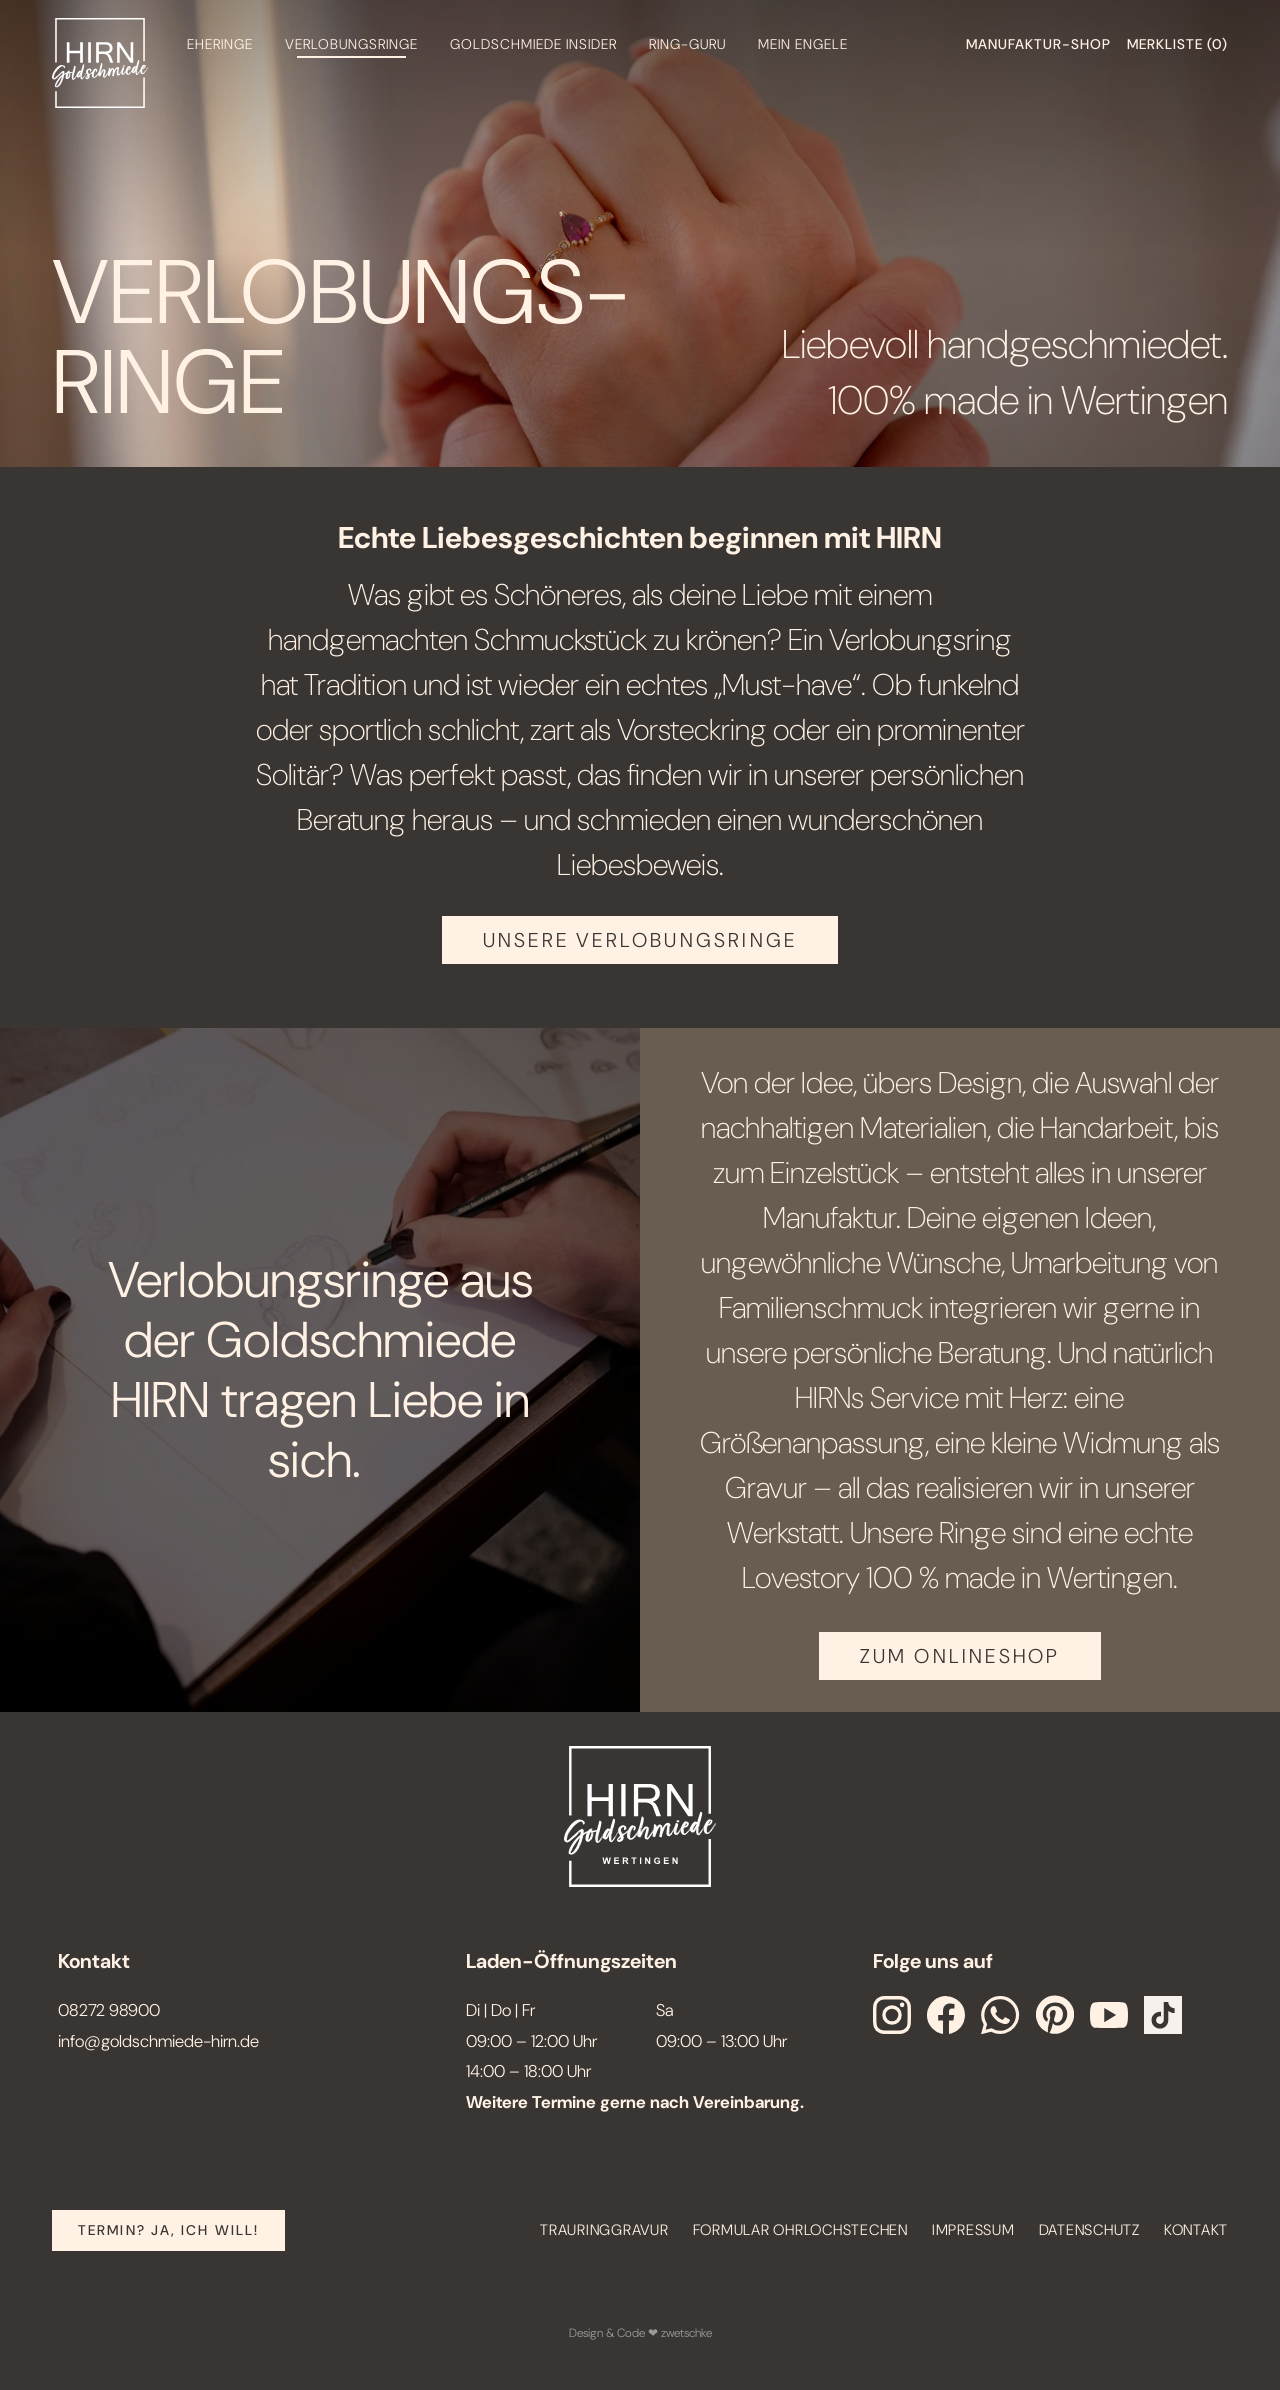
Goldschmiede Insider (533, 44)
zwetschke (686, 2333)
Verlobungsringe (351, 44)
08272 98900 (109, 2010)
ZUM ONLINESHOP (960, 1656)
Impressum (973, 2230)
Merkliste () (1177, 44)
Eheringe (220, 44)
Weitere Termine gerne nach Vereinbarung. (635, 2102)
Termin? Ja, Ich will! (168, 2230)
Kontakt (1196, 2230)
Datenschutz (1089, 2230)
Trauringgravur (604, 2230)
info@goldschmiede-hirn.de (158, 2041)
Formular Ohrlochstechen (800, 2230)
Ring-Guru (687, 44)
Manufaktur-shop (1038, 44)
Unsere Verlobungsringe (640, 940)
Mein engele (803, 44)
